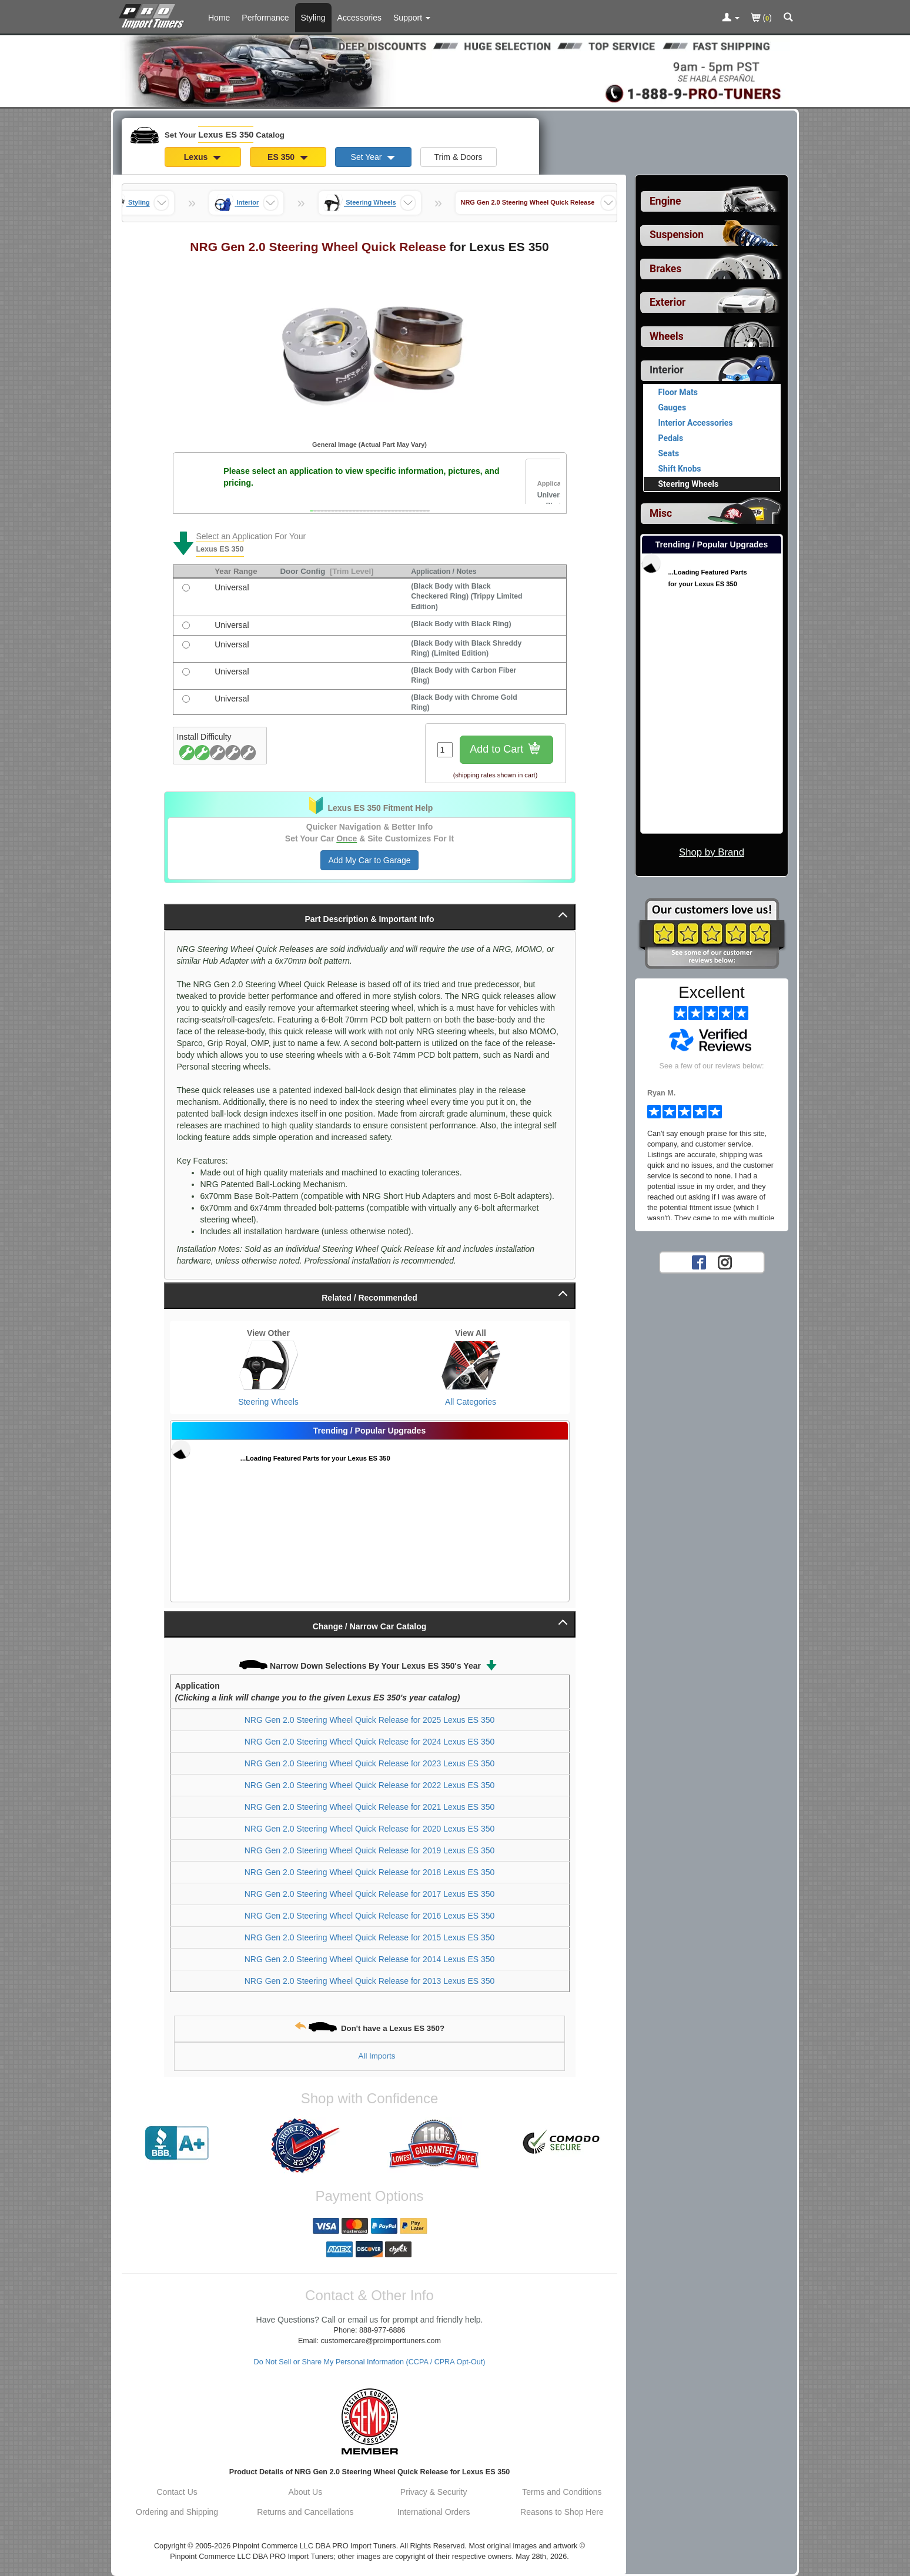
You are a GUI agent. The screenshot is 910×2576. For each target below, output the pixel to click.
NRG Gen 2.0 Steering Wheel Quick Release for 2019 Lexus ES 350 (370, 1850)
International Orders (433, 2512)
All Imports (377, 2056)
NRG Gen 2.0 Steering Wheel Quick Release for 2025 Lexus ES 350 (370, 1720)
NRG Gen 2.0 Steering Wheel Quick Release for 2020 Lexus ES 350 (370, 1828)
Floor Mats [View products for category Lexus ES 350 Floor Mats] (678, 392)
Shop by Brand (711, 852)
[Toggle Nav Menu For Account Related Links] (730, 18)
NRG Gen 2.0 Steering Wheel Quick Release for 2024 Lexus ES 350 (370, 1741)
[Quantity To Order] (445, 749)
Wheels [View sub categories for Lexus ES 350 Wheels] (667, 336)
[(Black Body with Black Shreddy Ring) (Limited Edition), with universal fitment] (186, 645)
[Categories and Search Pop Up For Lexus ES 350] (788, 18)
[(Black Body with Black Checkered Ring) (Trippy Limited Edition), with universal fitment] (186, 588)
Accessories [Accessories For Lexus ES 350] (359, 17)
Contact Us (177, 2492)
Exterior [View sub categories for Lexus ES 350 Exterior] (667, 302)
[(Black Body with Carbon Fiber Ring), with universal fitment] (186, 672)
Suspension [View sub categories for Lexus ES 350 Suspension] (677, 234)
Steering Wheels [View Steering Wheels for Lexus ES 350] (268, 1401)
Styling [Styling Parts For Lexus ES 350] (313, 17)
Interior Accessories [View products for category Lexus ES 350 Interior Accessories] (695, 422)
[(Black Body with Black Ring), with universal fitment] (186, 625)
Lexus (202, 157)
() (761, 18)
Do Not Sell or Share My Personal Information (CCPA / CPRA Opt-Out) (370, 2362)
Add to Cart (506, 749)
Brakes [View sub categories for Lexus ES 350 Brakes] (665, 269)
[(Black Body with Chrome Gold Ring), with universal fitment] (186, 699)
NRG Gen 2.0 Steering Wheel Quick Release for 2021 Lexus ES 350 (370, 1807)
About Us (306, 2492)
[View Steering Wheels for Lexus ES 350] (268, 1365)
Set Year (373, 157)
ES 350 (287, 157)
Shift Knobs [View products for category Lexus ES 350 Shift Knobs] (679, 468)
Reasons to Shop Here (562, 2512)
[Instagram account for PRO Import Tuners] (725, 1262)
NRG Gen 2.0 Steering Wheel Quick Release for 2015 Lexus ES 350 (370, 1937)
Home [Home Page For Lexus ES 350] (219, 17)
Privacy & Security (433, 2492)
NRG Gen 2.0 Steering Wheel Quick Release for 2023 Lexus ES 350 (370, 1763)
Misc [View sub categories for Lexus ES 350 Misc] (661, 513)
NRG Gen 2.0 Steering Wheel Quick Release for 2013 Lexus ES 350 (370, 1981)
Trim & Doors (458, 157)
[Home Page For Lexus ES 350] (153, 14)
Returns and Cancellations (305, 2512)
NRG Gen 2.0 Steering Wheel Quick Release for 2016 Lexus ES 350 (370, 1915)
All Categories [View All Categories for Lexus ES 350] (470, 1401)
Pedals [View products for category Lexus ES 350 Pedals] (671, 438)
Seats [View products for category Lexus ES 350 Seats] (669, 453)
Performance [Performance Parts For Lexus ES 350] (265, 17)
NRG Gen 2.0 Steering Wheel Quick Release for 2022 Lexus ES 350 (370, 1785)
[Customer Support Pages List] (411, 17)
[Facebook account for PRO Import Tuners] (699, 1262)
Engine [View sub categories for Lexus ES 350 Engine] (665, 201)
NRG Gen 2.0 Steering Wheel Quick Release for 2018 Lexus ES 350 (370, 1872)
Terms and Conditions (561, 2492)
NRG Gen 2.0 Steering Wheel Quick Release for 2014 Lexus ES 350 (370, 1959)
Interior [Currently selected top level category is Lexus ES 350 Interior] (667, 370)
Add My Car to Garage (369, 860)
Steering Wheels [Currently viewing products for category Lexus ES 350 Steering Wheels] (688, 484)
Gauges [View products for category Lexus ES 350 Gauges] (672, 407)
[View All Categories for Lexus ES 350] (471, 1365)
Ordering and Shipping (177, 2512)
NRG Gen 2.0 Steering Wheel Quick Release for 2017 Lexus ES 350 (370, 1894)
